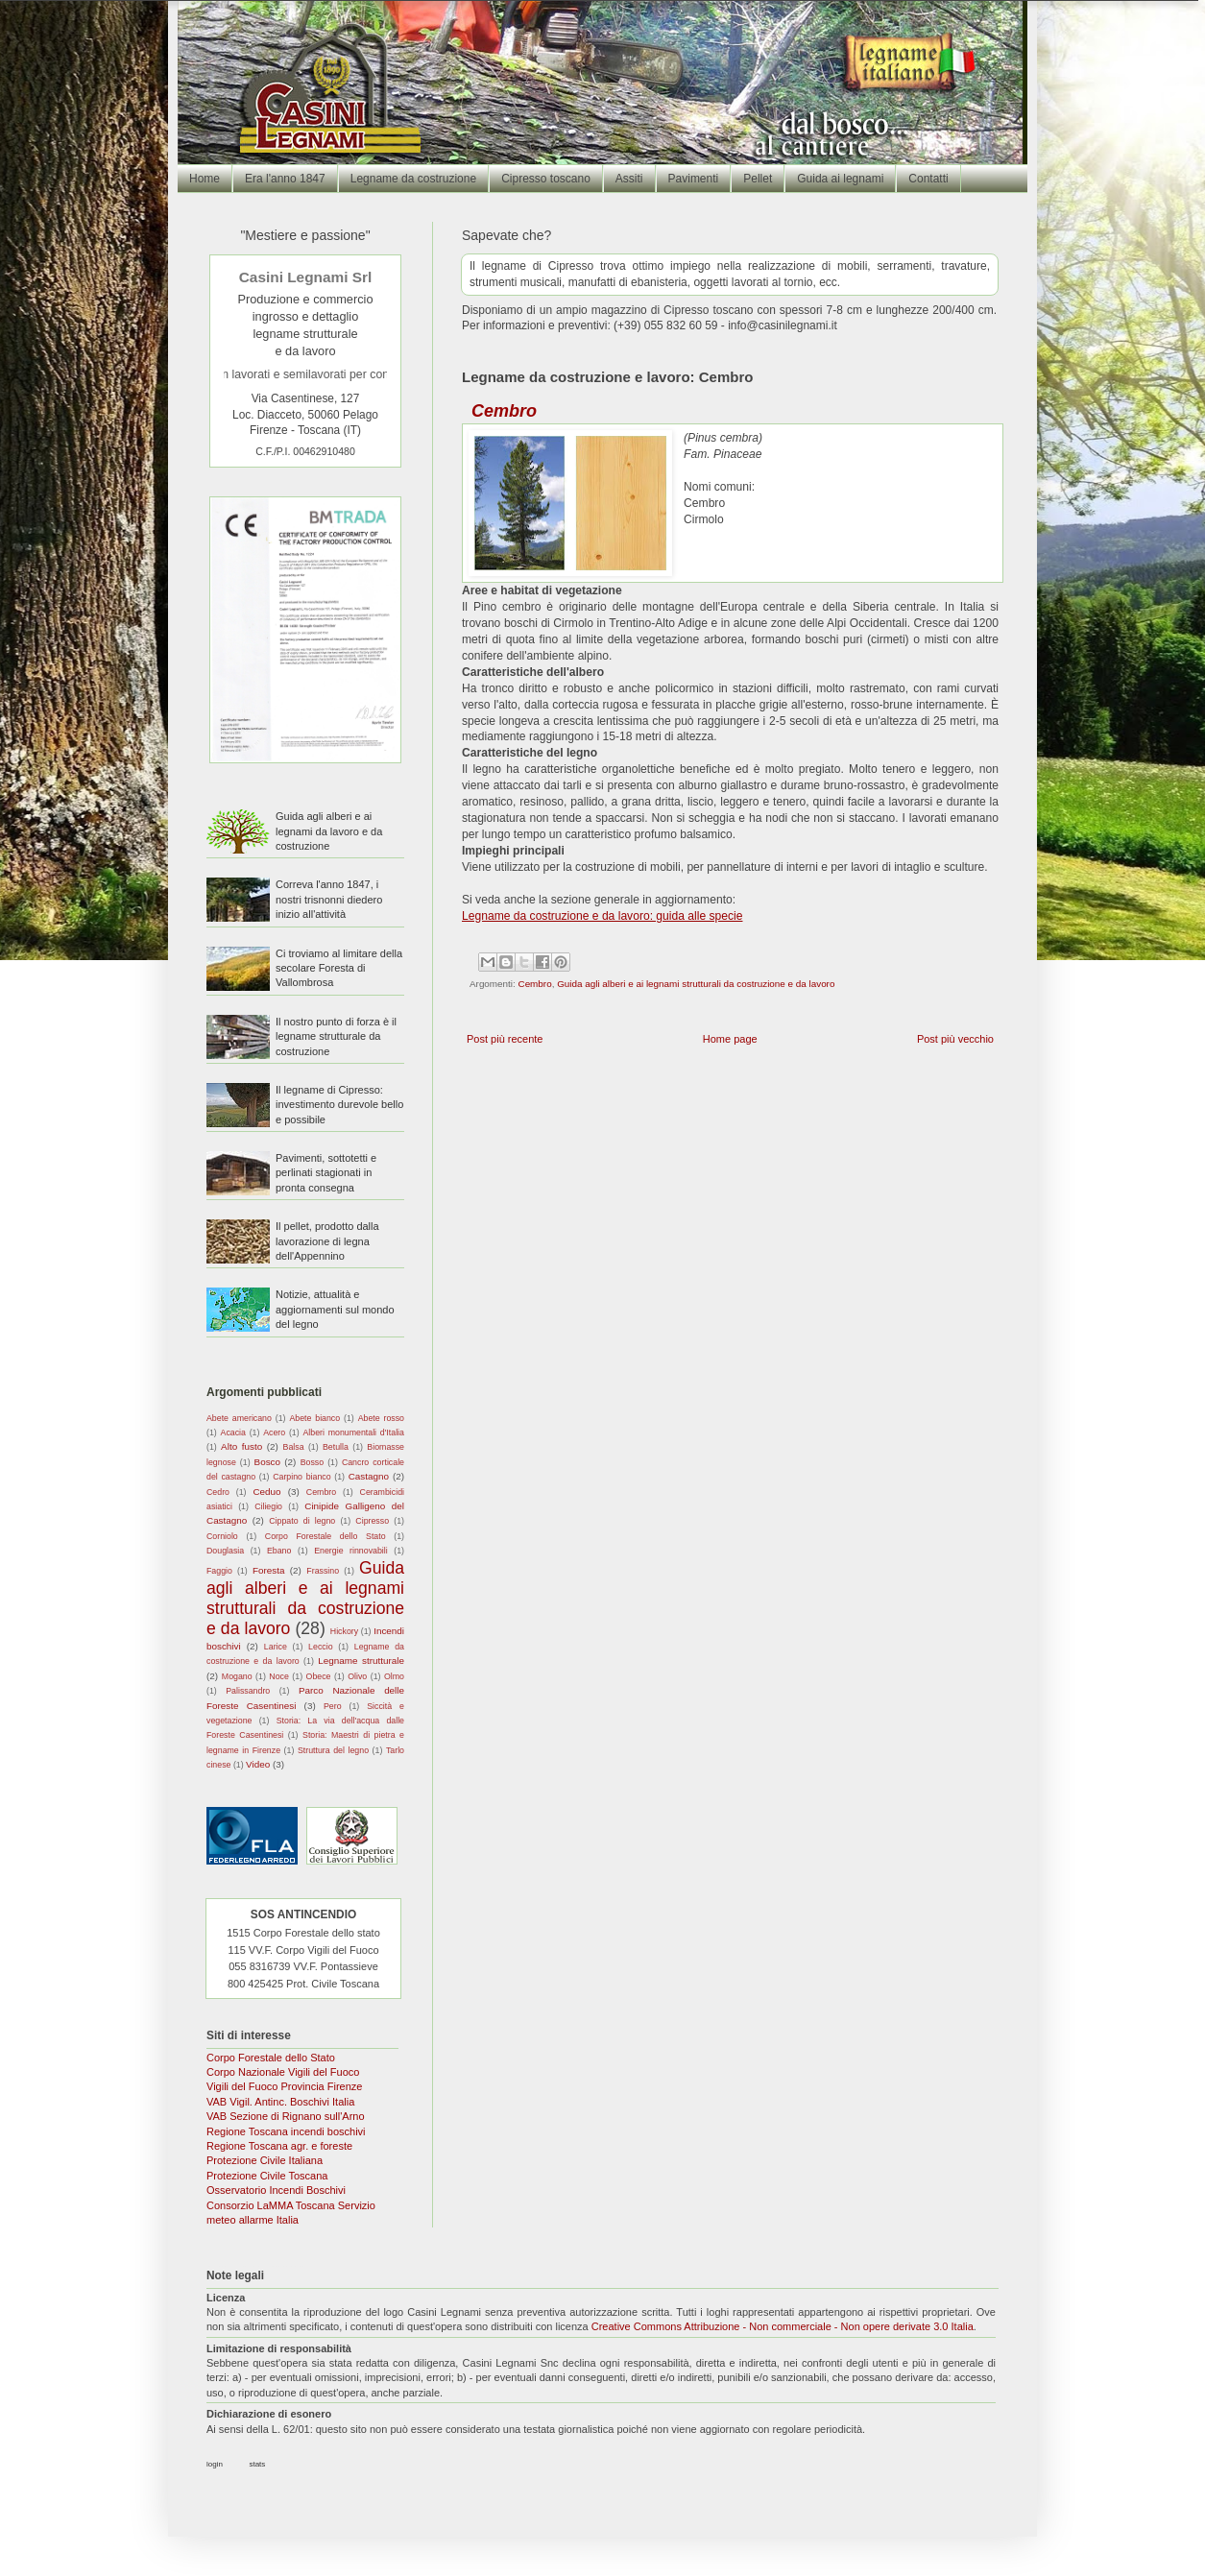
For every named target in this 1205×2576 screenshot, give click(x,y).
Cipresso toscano (545, 178)
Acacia (233, 1432)
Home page (730, 1039)
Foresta (268, 1570)
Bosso (312, 1462)
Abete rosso (381, 1418)
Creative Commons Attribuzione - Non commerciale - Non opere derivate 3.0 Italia (782, 2326)
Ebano (279, 1550)
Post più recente (505, 1039)
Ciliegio (268, 1506)
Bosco (267, 1462)
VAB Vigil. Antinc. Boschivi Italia (280, 2101)
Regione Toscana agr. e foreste (279, 2146)
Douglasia (225, 1550)
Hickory (344, 1631)
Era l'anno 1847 (285, 178)
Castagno (369, 1476)
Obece (318, 1676)
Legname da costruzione (413, 178)
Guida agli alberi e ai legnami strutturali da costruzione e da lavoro (695, 983)
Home (204, 178)
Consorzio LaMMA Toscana (270, 2205)
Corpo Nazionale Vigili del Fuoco (282, 2072)
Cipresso (372, 1521)
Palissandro (248, 1691)
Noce (279, 1676)
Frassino (322, 1571)
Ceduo (266, 1491)
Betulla (336, 1447)
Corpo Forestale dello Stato (325, 1536)
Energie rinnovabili (350, 1550)
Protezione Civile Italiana (264, 2160)
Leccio (320, 1646)
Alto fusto (241, 1446)
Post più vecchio (955, 1039)
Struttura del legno (333, 1750)
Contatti (928, 178)
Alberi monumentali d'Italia (353, 1432)
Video (258, 1764)
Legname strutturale (361, 1660)
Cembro (535, 983)
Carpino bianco (301, 1476)
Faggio (219, 1571)
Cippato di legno (302, 1521)
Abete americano (239, 1418)
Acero (274, 1432)
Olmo (394, 1676)
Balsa (293, 1447)
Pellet (757, 178)
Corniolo (222, 1536)
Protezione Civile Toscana (266, 2175)
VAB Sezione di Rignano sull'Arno (285, 2116)
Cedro (217, 1492)
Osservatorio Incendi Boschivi (276, 2190)
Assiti (629, 178)
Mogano (237, 1676)
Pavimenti (693, 178)
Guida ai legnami (840, 178)
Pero (333, 1706)
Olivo (357, 1676)
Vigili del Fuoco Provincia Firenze (284, 2086)
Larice (275, 1646)
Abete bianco (314, 1418)
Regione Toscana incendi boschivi (286, 2131)
